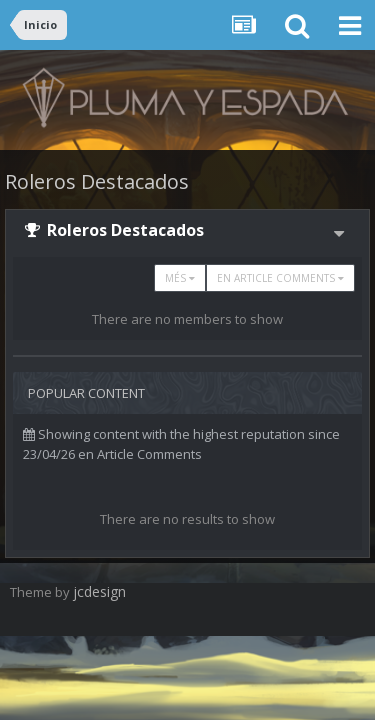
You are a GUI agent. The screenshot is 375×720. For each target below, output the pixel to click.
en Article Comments (280, 278)
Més (180, 278)
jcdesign (99, 591)
